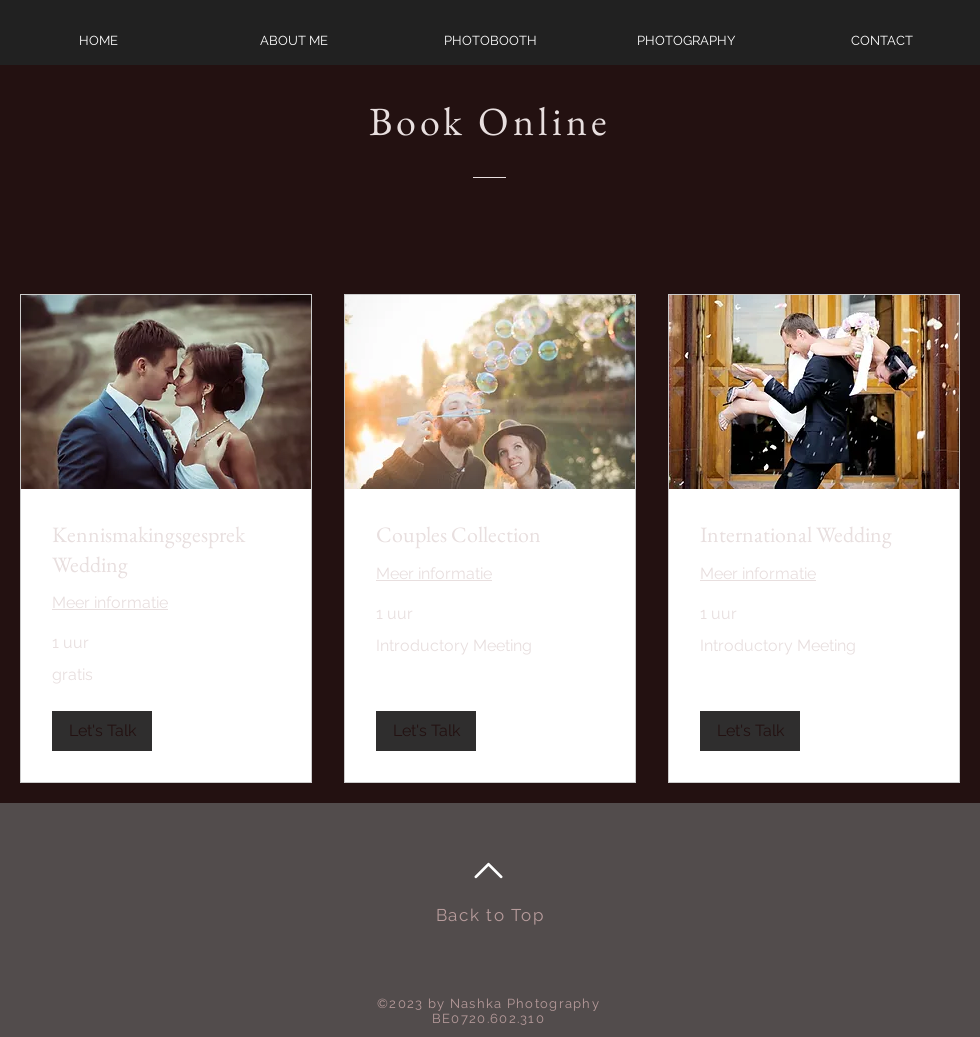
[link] (166, 549)
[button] (102, 731)
